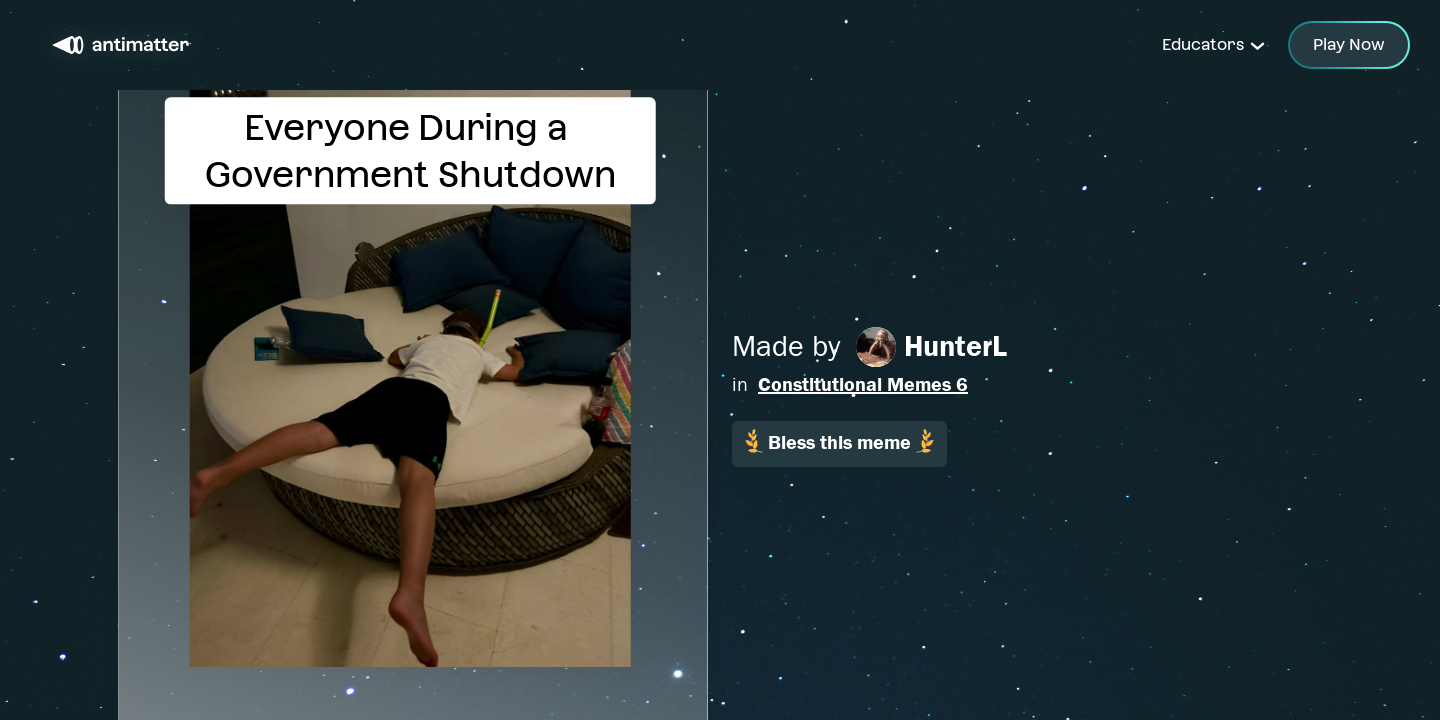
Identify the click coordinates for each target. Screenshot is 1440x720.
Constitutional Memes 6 (863, 384)
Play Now (1349, 44)
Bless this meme (839, 441)
